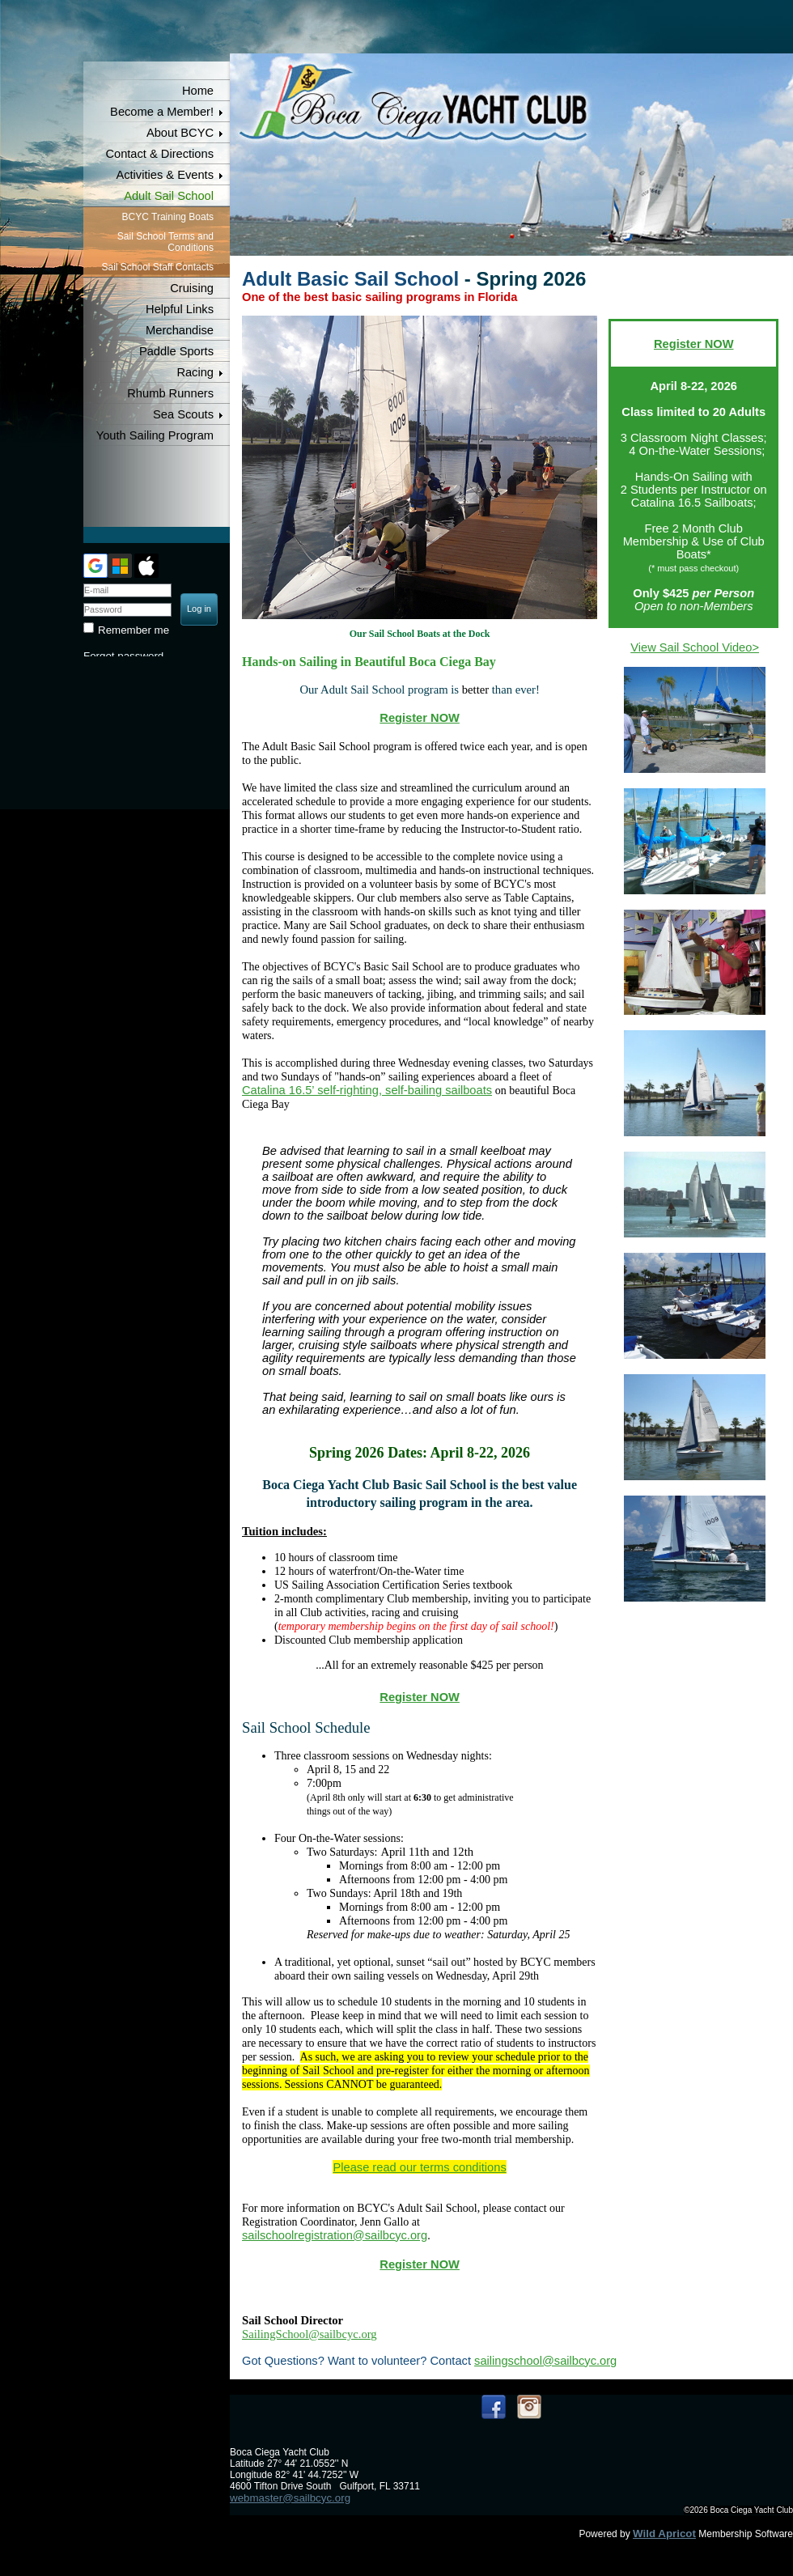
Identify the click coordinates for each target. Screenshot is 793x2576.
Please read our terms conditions (419, 2167)
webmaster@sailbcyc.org (290, 2498)
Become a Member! (162, 111)
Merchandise (180, 330)
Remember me (133, 630)
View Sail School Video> (694, 647)
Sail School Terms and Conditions (165, 242)
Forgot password (123, 656)
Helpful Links (180, 309)
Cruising (192, 288)
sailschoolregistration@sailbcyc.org (334, 2235)
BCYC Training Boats (168, 217)
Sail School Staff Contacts (157, 267)
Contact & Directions (159, 153)
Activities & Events (165, 174)
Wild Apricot (664, 2533)
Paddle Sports (176, 351)
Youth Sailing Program (155, 435)
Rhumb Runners (170, 393)
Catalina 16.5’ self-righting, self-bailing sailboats (367, 1090)
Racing (195, 372)
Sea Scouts (183, 414)
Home (198, 90)
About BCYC (180, 132)
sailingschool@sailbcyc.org (545, 2360)
